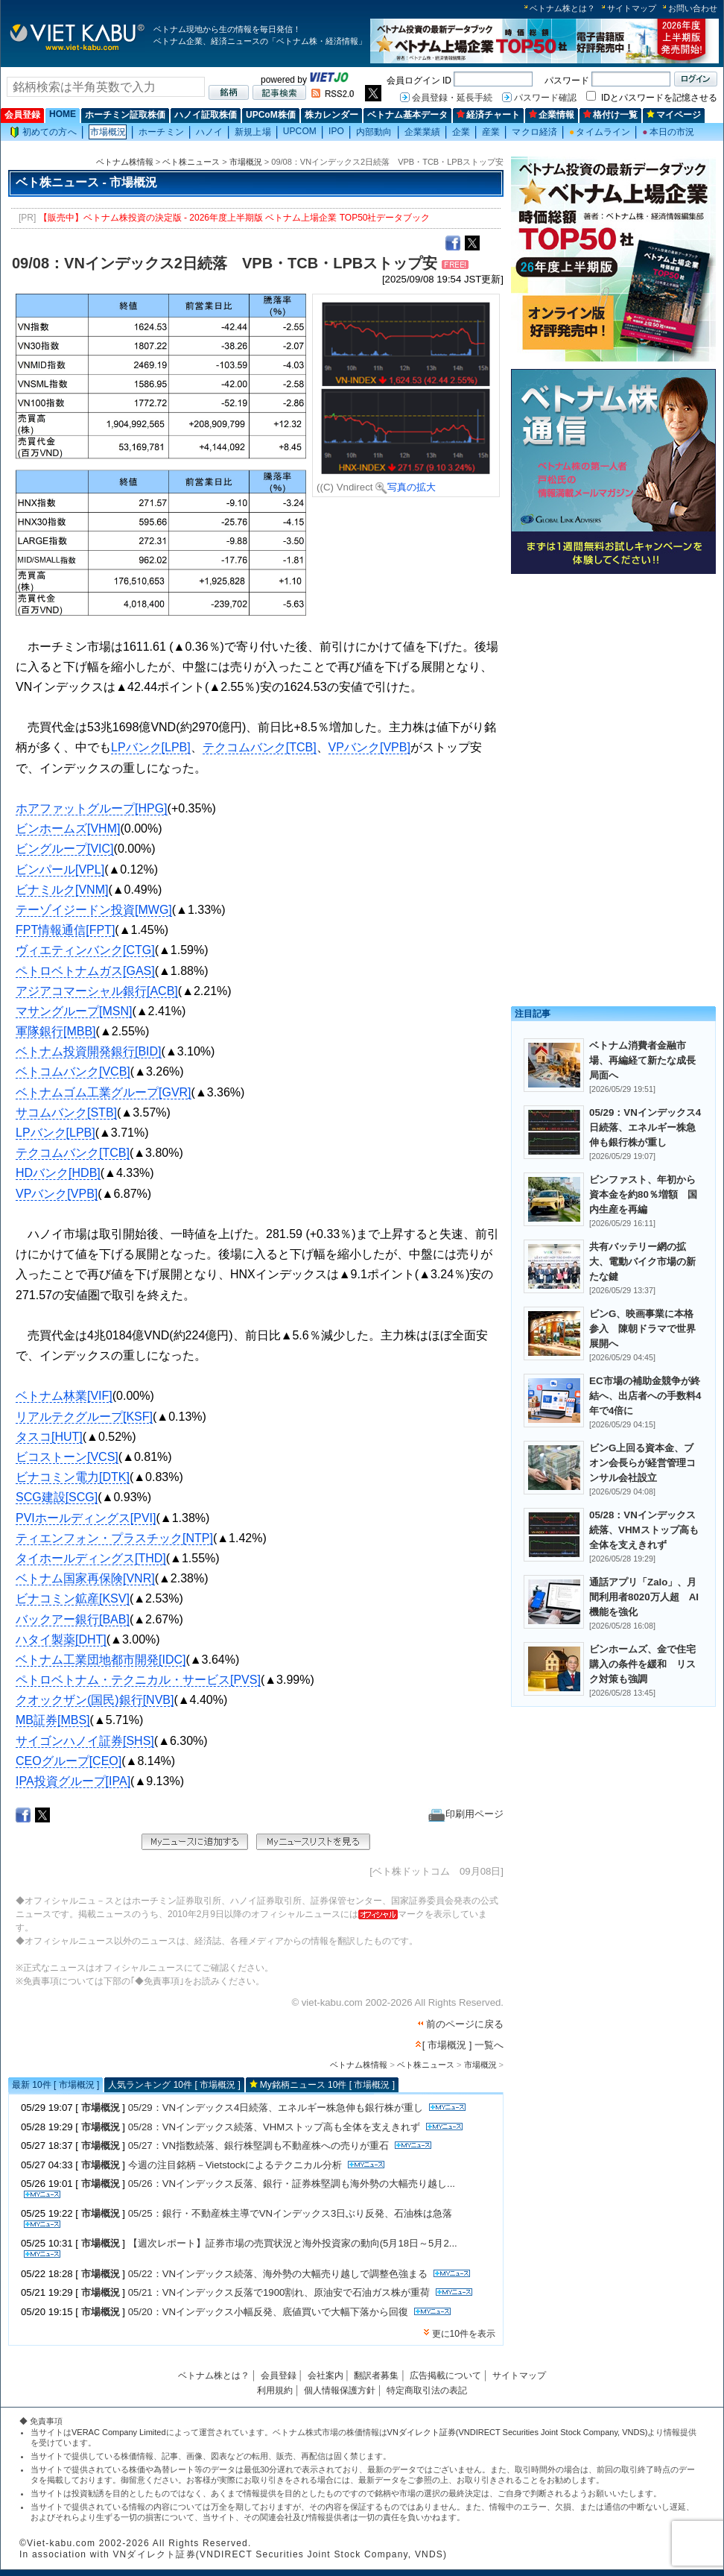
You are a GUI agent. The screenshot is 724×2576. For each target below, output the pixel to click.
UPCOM (300, 131)
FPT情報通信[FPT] (65, 930)
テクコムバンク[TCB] (260, 747)
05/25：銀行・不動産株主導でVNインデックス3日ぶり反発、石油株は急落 (290, 2213)
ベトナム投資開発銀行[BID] (89, 1051)
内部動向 (374, 132)
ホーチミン (161, 132)
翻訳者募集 (376, 2375)
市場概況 (108, 132)
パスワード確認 (545, 97)
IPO (336, 131)
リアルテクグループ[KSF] (84, 1416)
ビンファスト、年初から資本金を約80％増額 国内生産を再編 (643, 1194)
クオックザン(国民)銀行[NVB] (95, 1699)
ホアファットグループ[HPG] (92, 808)
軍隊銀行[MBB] (56, 1031)
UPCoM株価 (271, 115)
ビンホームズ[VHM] (68, 828)
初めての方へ (43, 132)
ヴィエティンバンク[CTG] (85, 950)
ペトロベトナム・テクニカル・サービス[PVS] (138, 1679)
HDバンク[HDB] (58, 1173)
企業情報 (551, 115)
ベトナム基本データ (407, 115)
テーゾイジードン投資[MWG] (94, 909)
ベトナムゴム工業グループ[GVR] (103, 1092)
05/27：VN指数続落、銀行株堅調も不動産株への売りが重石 (258, 2145)
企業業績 (422, 132)
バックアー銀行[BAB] (73, 1619)
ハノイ (209, 132)
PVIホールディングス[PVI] (86, 1518)
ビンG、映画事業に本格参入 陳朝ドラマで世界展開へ (642, 1328)
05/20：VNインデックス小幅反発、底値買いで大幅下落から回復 (268, 2311)
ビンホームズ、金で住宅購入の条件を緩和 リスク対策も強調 (642, 1664)
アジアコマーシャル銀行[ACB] (97, 991)
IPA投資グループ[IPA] (73, 1781)
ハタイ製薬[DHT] (61, 1639)
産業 (491, 132)
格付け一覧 (610, 115)
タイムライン (599, 132)
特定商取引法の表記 (427, 2390)
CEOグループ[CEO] (68, 1761)
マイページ (674, 115)
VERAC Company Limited (119, 2432)
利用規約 (275, 2390)
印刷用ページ (466, 1813)
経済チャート (488, 115)
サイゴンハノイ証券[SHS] (85, 1740)
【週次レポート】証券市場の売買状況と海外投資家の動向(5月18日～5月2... (292, 2243)
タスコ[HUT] (49, 1436)
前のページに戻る (465, 2024)
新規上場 (252, 132)
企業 (461, 132)
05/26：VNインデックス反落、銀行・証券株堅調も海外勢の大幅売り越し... (291, 2183)
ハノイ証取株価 (205, 115)
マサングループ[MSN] (74, 1011)
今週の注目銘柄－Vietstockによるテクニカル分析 (235, 2165)
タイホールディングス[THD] (91, 1558)
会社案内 (325, 2375)
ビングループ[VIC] (65, 848)
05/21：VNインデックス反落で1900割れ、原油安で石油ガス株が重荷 (279, 2292)
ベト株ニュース (191, 161)
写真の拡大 (405, 487)
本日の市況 (668, 132)
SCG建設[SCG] (57, 1497)
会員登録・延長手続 (452, 97)
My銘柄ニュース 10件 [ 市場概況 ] (327, 2085)
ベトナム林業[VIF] (64, 1395)
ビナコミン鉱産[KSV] (73, 1598)
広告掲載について (445, 2375)
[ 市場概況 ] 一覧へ (463, 2045)
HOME (62, 114)
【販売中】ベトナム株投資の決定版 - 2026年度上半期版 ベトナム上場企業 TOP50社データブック (235, 217)
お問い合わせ (692, 8)
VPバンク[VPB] (369, 747)
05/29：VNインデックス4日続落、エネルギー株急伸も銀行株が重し (276, 2107)
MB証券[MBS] (53, 1720)
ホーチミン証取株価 (125, 115)
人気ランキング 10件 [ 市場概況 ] (174, 2085)
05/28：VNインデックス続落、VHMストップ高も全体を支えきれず (274, 2127)
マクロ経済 (534, 132)
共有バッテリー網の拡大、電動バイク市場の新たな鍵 (642, 1261)
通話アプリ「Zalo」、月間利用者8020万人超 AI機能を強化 (644, 1596)
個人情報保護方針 (339, 2390)
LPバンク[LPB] (151, 747)
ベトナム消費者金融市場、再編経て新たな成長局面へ (642, 1060)
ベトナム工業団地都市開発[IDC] (100, 1659)
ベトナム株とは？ (562, 8)
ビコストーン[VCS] (67, 1456)
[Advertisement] (613, 683)
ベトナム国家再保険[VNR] (85, 1578)
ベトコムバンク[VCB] (73, 1071)
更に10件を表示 (463, 2334)
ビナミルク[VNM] (62, 889)
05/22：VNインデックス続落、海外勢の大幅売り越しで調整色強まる (278, 2273)
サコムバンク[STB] (66, 1112)
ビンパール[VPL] (60, 869)
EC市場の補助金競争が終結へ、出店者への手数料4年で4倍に (645, 1395)
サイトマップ (631, 8)
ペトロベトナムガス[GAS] (85, 971)
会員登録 (22, 115)
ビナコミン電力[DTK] (73, 1477)
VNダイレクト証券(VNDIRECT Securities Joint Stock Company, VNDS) (517, 2432)
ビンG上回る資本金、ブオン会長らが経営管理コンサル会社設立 (642, 1462)
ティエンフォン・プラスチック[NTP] (114, 1538)
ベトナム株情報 (124, 161)
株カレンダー (331, 115)
